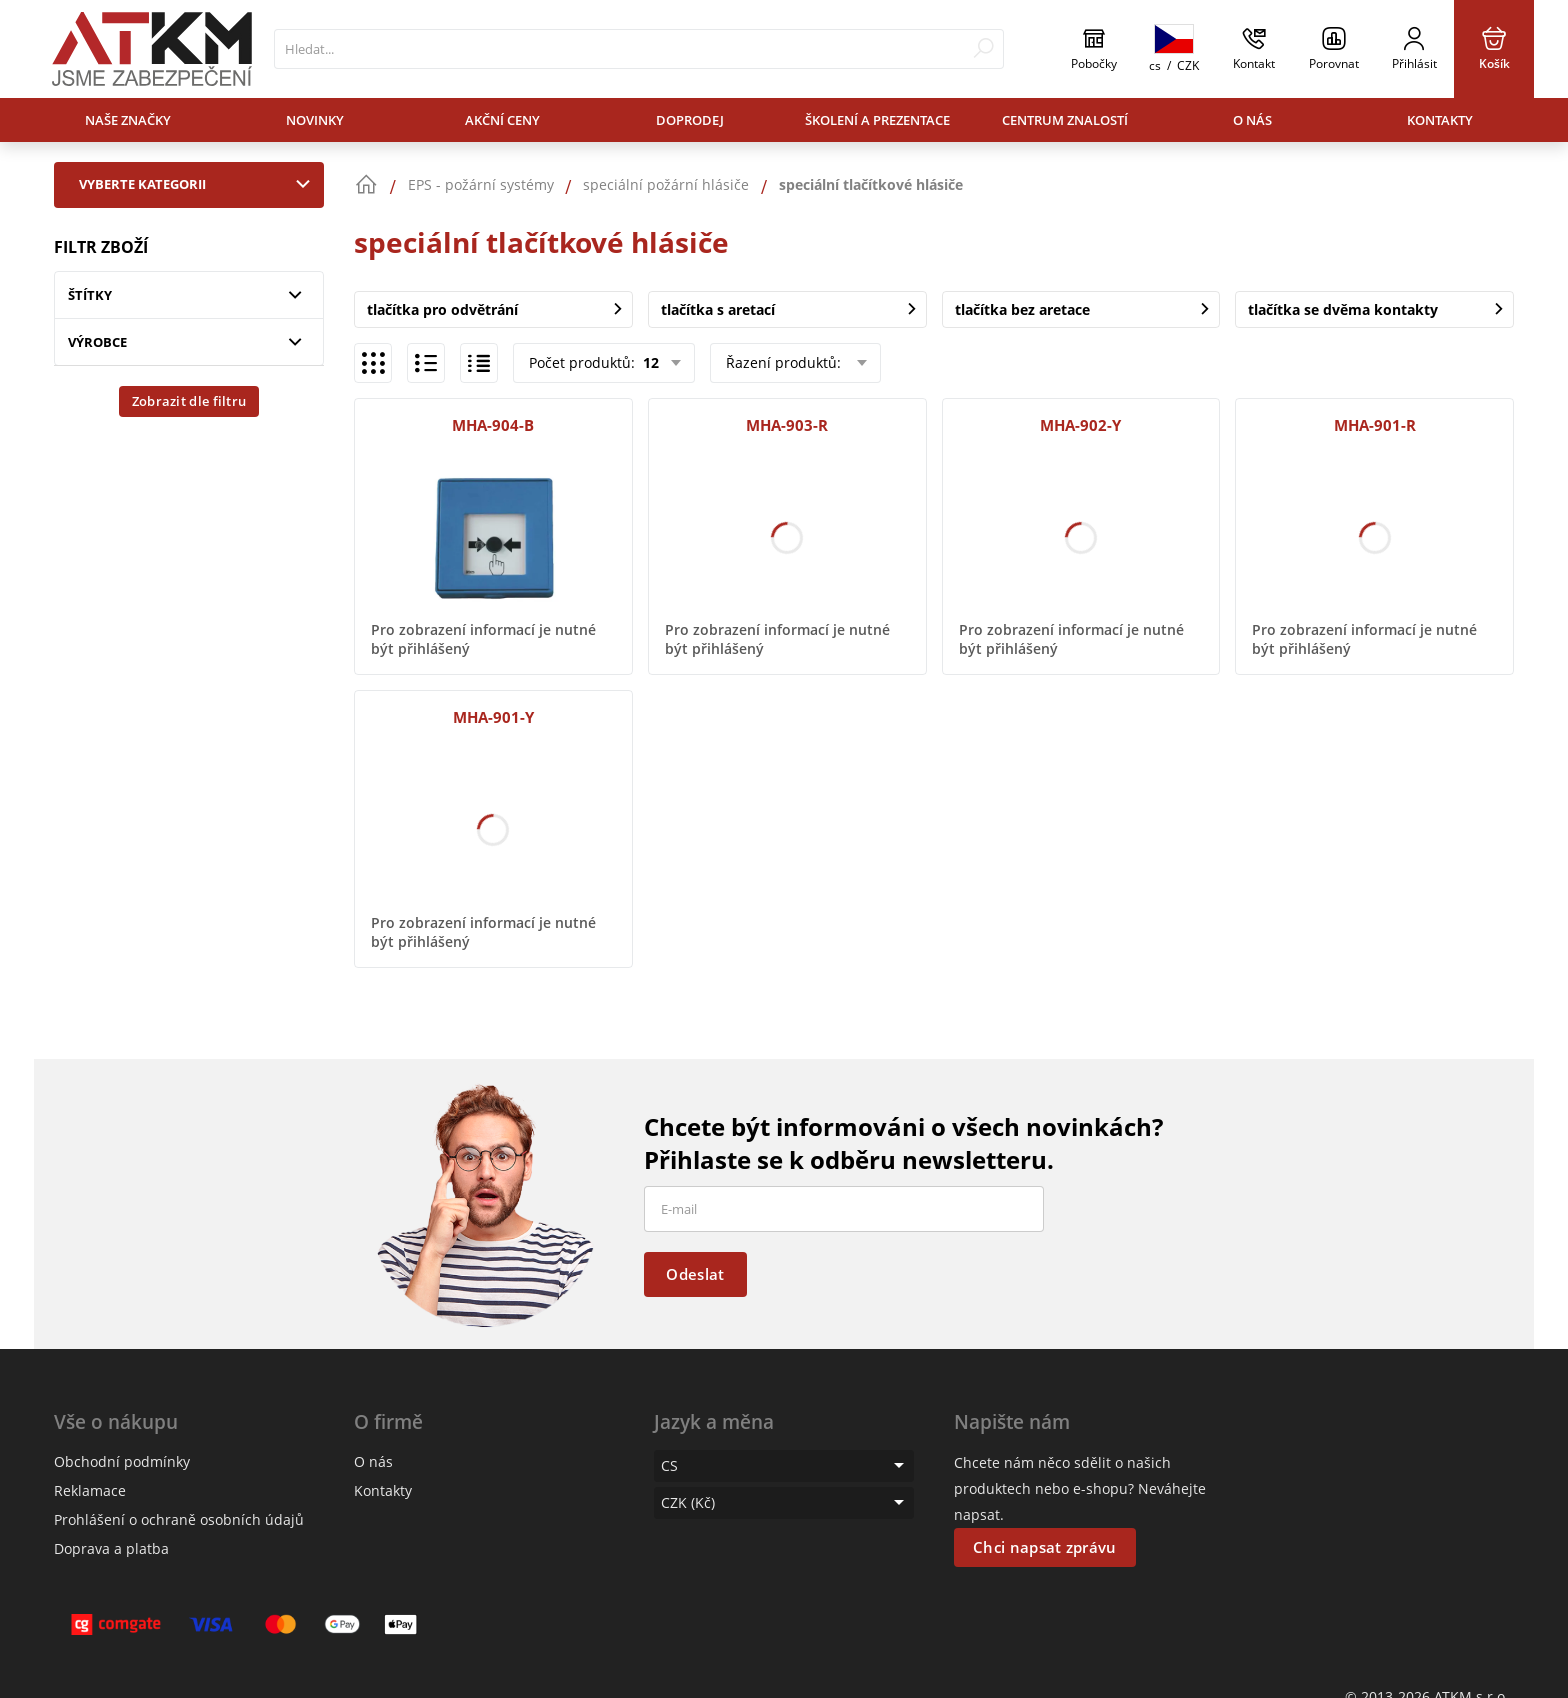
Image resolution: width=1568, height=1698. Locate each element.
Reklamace (90, 1490)
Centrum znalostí (1065, 120)
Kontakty (1440, 120)
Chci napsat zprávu (1044, 1547)
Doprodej (690, 120)
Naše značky (128, 120)
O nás (1252, 120)
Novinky (315, 120)
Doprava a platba (111, 1548)
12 (649, 362)
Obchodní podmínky (122, 1461)
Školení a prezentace (877, 120)
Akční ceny (502, 120)
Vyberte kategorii (199, 184)
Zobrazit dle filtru (189, 401)
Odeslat (695, 1274)
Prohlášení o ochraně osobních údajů (179, 1519)
